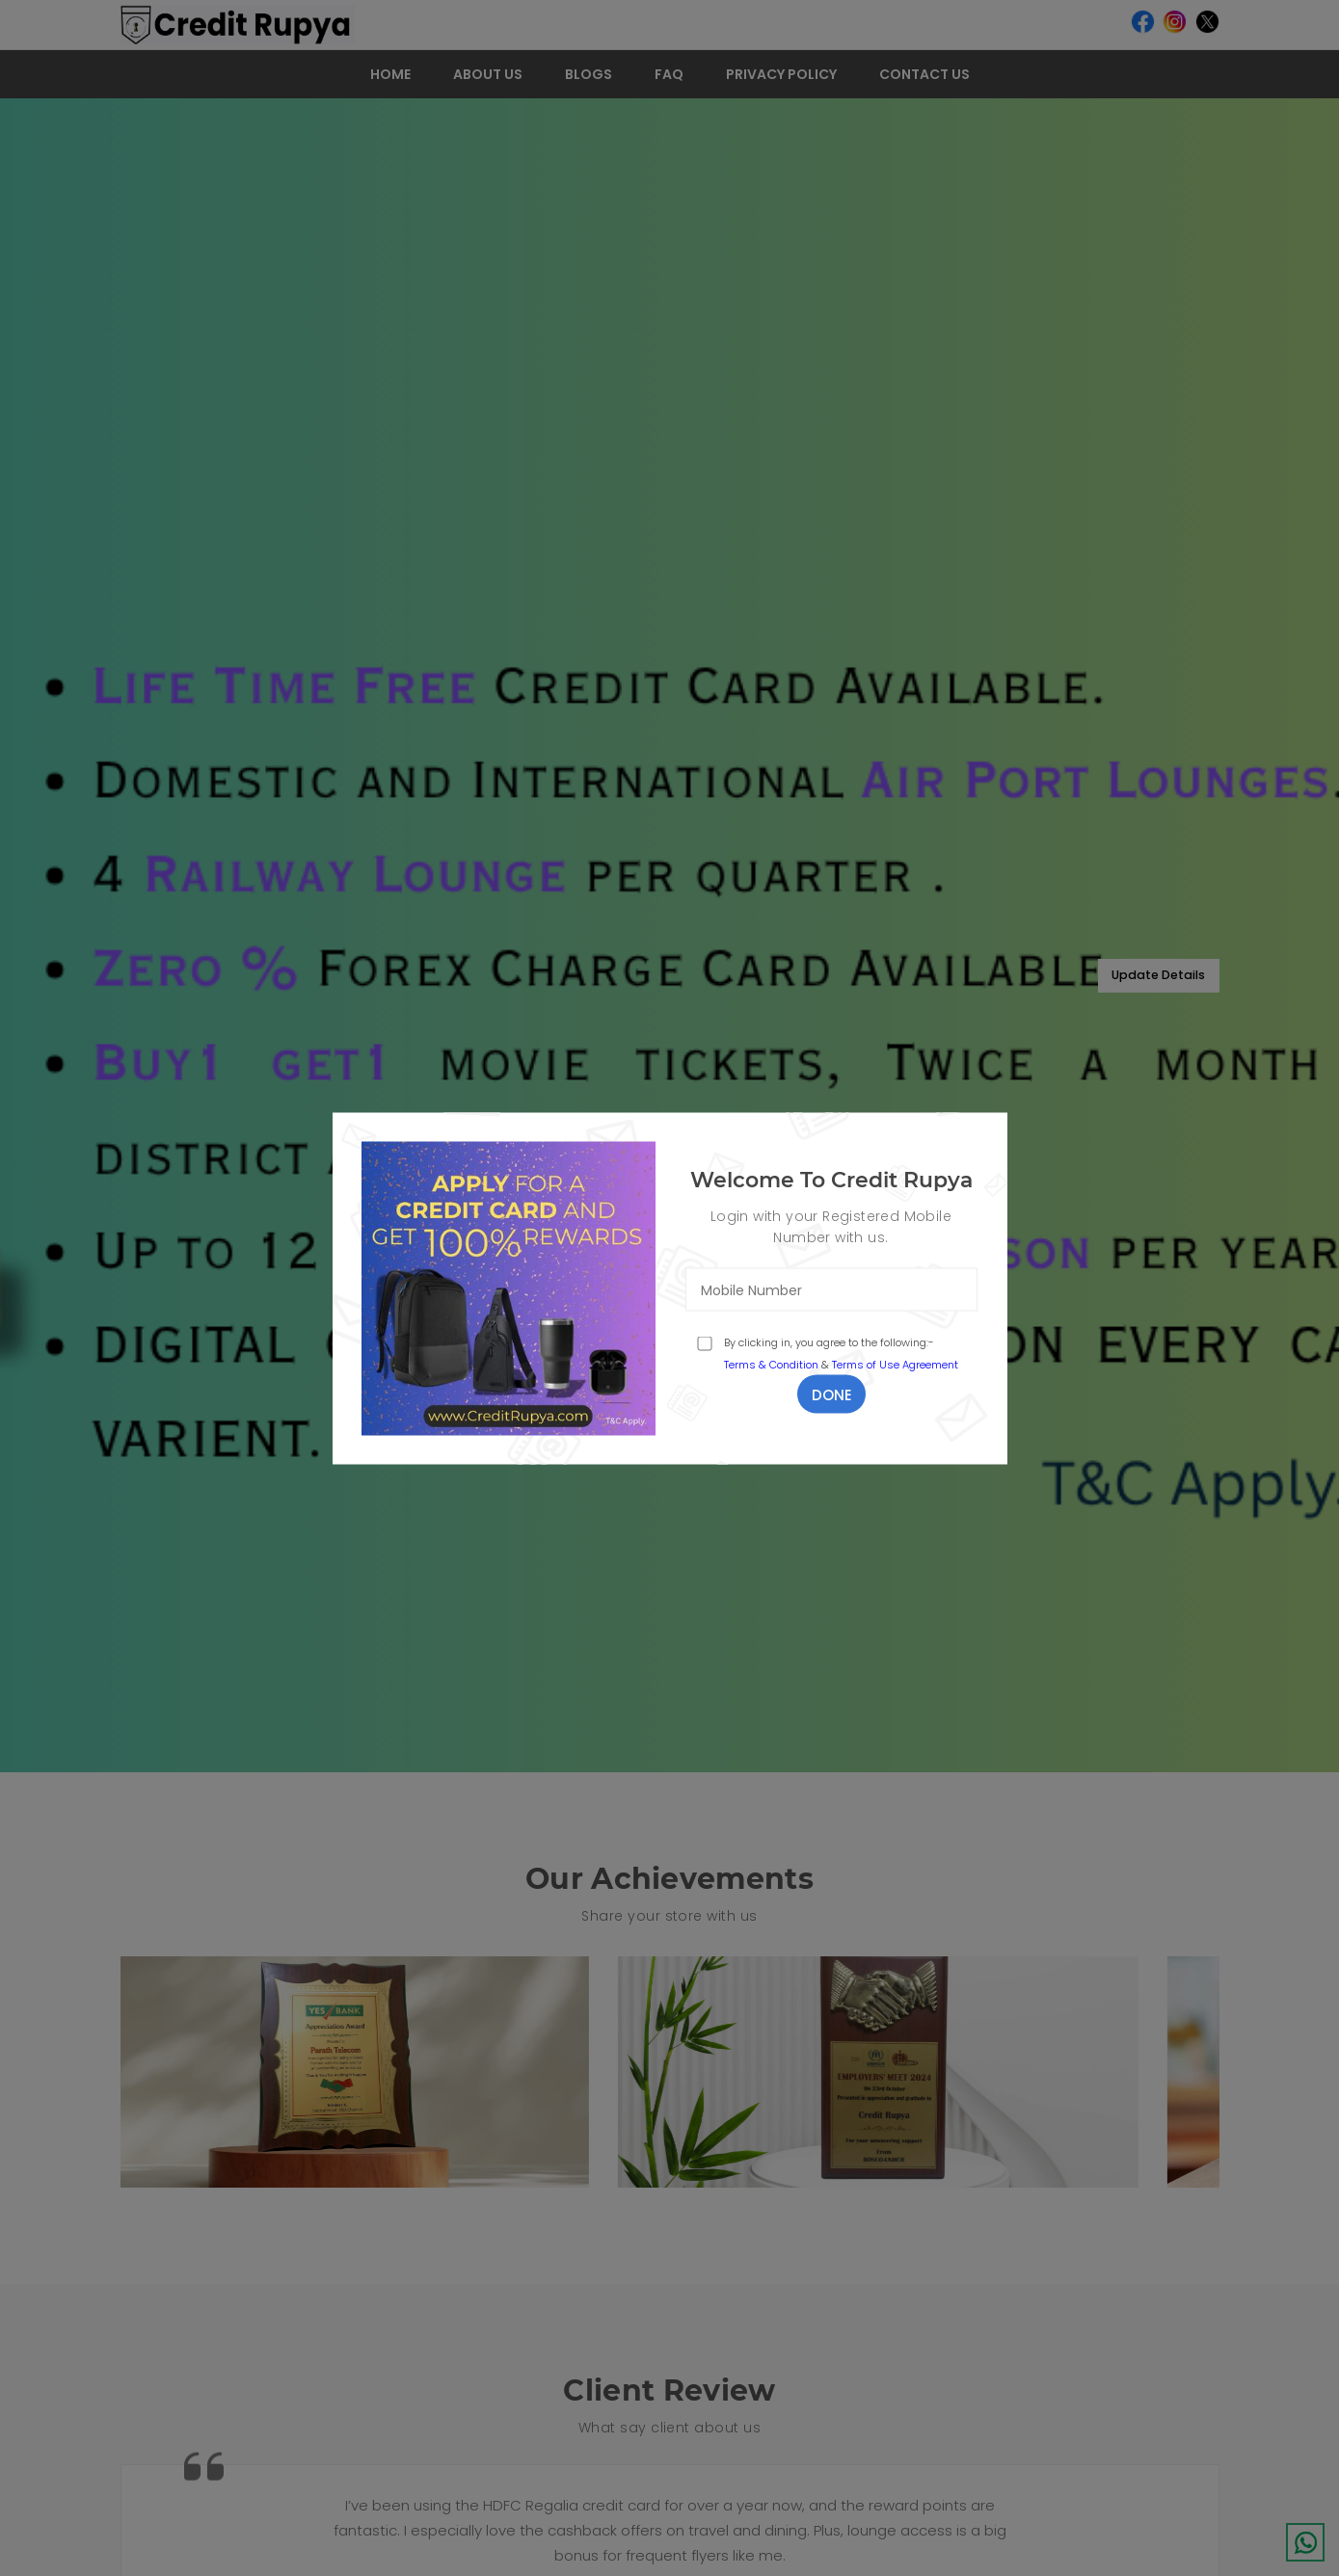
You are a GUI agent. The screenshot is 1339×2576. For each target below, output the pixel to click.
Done (831, 1394)
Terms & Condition (771, 1363)
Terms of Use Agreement (895, 1363)
